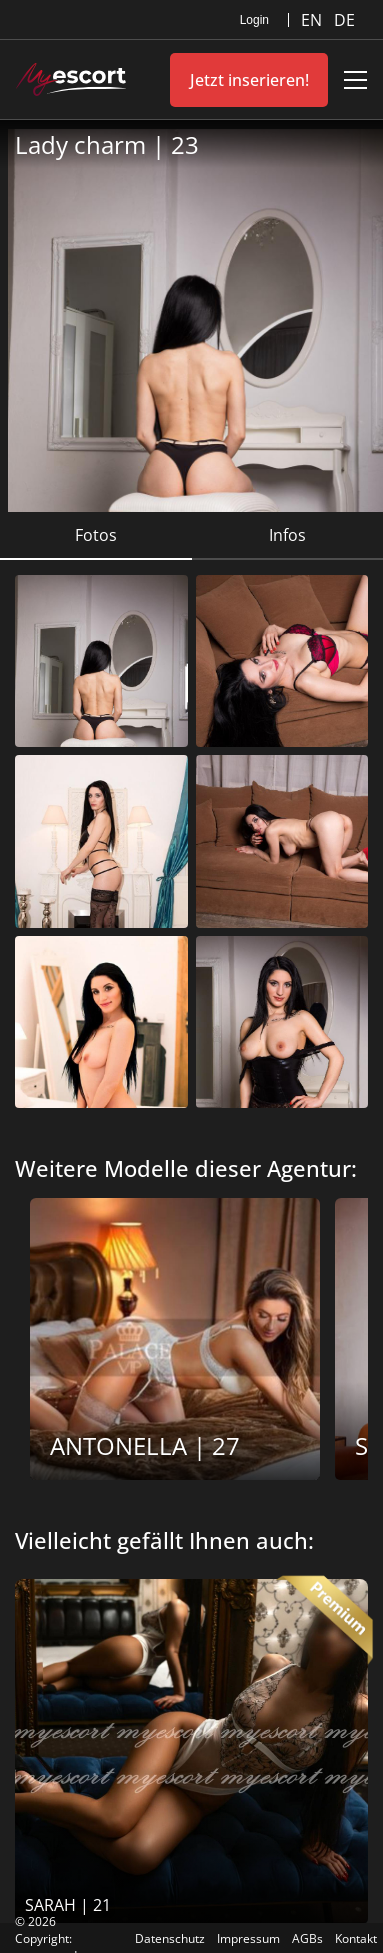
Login (254, 20)
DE (344, 20)
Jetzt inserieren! (249, 80)
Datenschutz (170, 1938)
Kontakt (356, 1938)
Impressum (248, 1938)
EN (313, 20)
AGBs (307, 1938)
